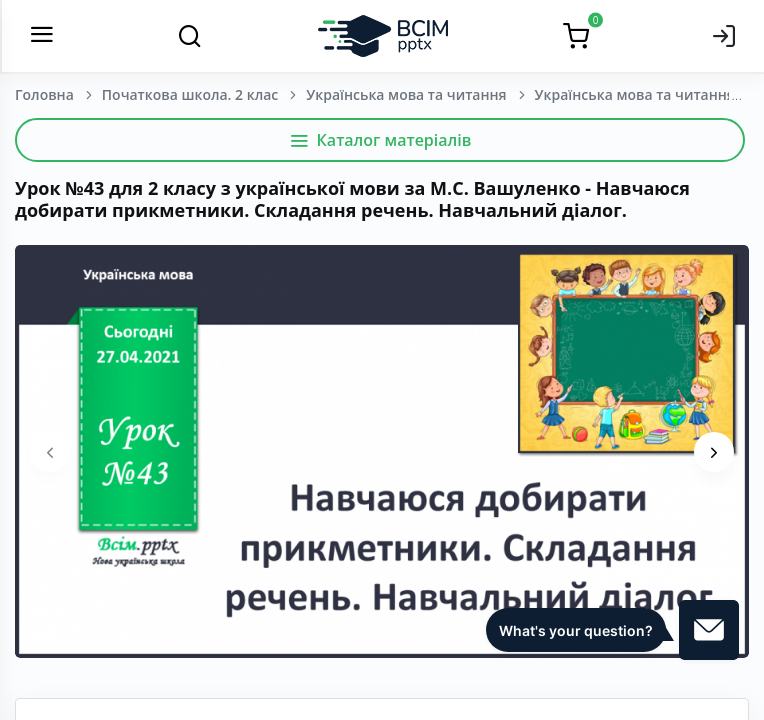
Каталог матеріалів (380, 140)
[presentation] (50, 452)
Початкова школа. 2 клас (190, 94)
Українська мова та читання (406, 94)
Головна (44, 94)
